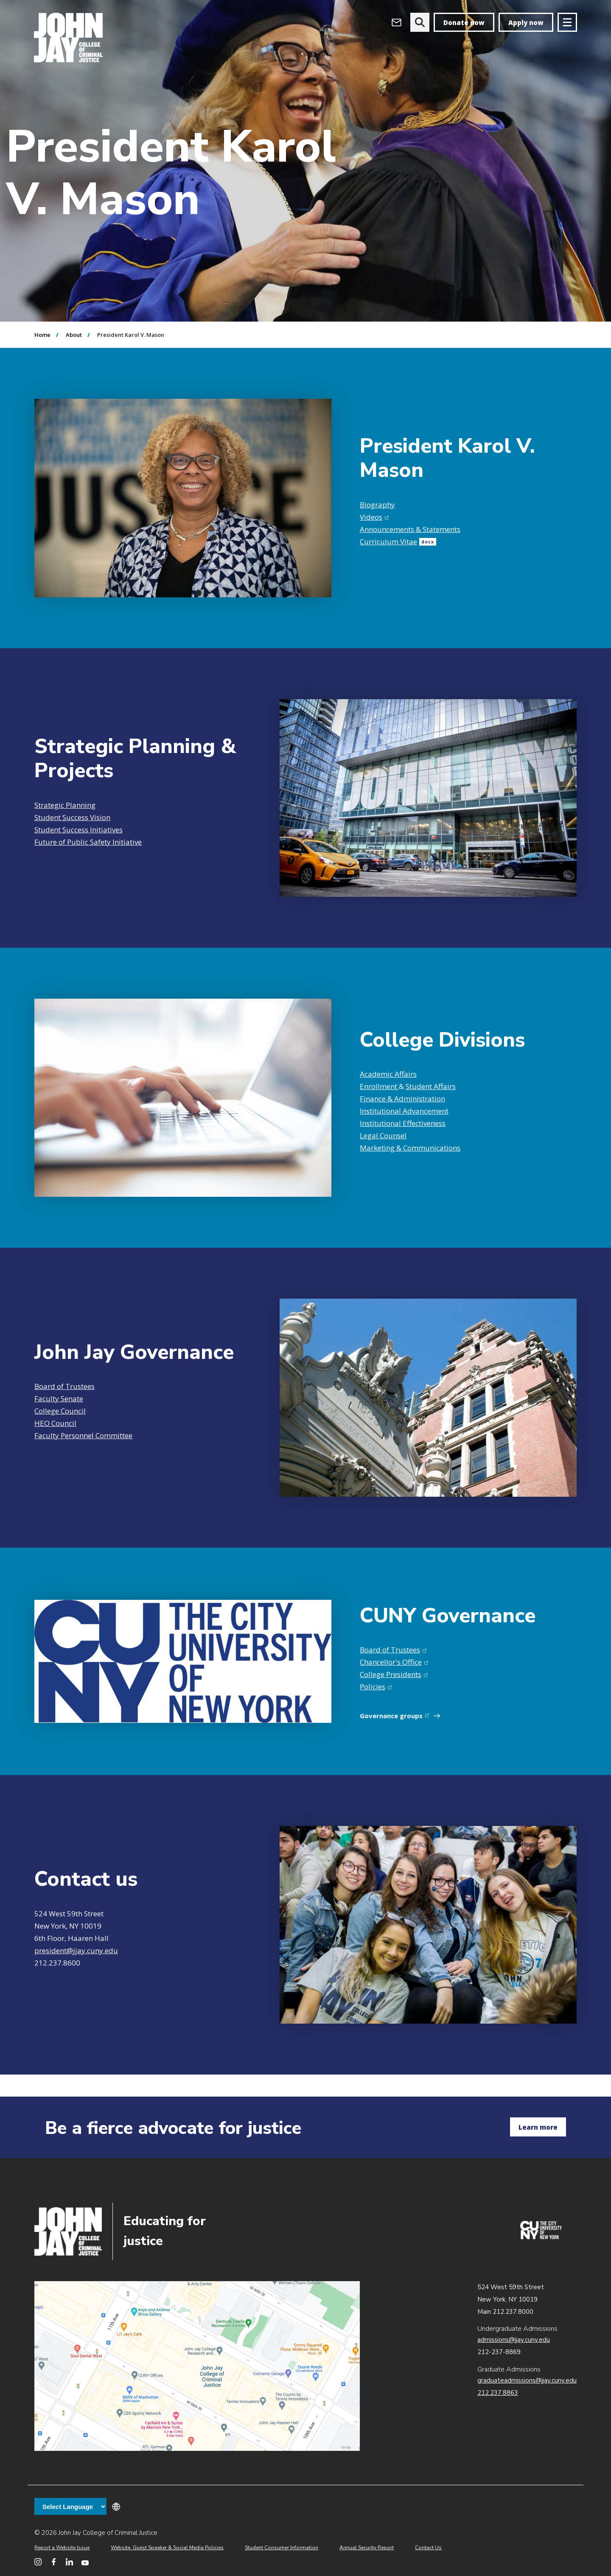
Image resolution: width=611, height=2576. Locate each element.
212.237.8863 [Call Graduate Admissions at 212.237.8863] (497, 2392)
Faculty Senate (58, 1398)
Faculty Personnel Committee (83, 1435)
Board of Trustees (64, 1386)
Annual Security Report (366, 2547)
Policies (376, 1686)
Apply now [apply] (526, 22)
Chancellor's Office (394, 1662)
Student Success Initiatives (78, 829)
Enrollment (379, 1086)
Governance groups (396, 1715)
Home (42, 335)
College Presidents (394, 1674)
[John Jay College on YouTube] (85, 2561)
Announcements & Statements (410, 529)
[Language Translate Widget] (70, 2506)
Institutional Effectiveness (403, 1123)
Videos (374, 517)
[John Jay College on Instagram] (38, 2561)
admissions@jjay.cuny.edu (513, 2339)
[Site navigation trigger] (567, 22)
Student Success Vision (72, 817)
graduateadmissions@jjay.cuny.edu (527, 2380)
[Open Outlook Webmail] (396, 22)
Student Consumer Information (281, 2547)
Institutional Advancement (404, 1111)
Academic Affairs (388, 1074)
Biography (377, 505)
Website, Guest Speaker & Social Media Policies (167, 2547)
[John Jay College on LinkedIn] (69, 2561)
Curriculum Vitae (398, 541)
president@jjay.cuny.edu (76, 1950)
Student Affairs (431, 1086)
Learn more (538, 2127)
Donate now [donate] (464, 22)
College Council (60, 1411)
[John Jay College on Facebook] (53, 2561)
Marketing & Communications (410, 1148)
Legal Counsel (383, 1135)
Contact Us (428, 2547)
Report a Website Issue (62, 2547)
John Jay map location (197, 2366)
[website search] (419, 22)
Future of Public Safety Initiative (88, 842)
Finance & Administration (402, 1098)
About (74, 335)
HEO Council (55, 1423)
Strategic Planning (64, 805)
